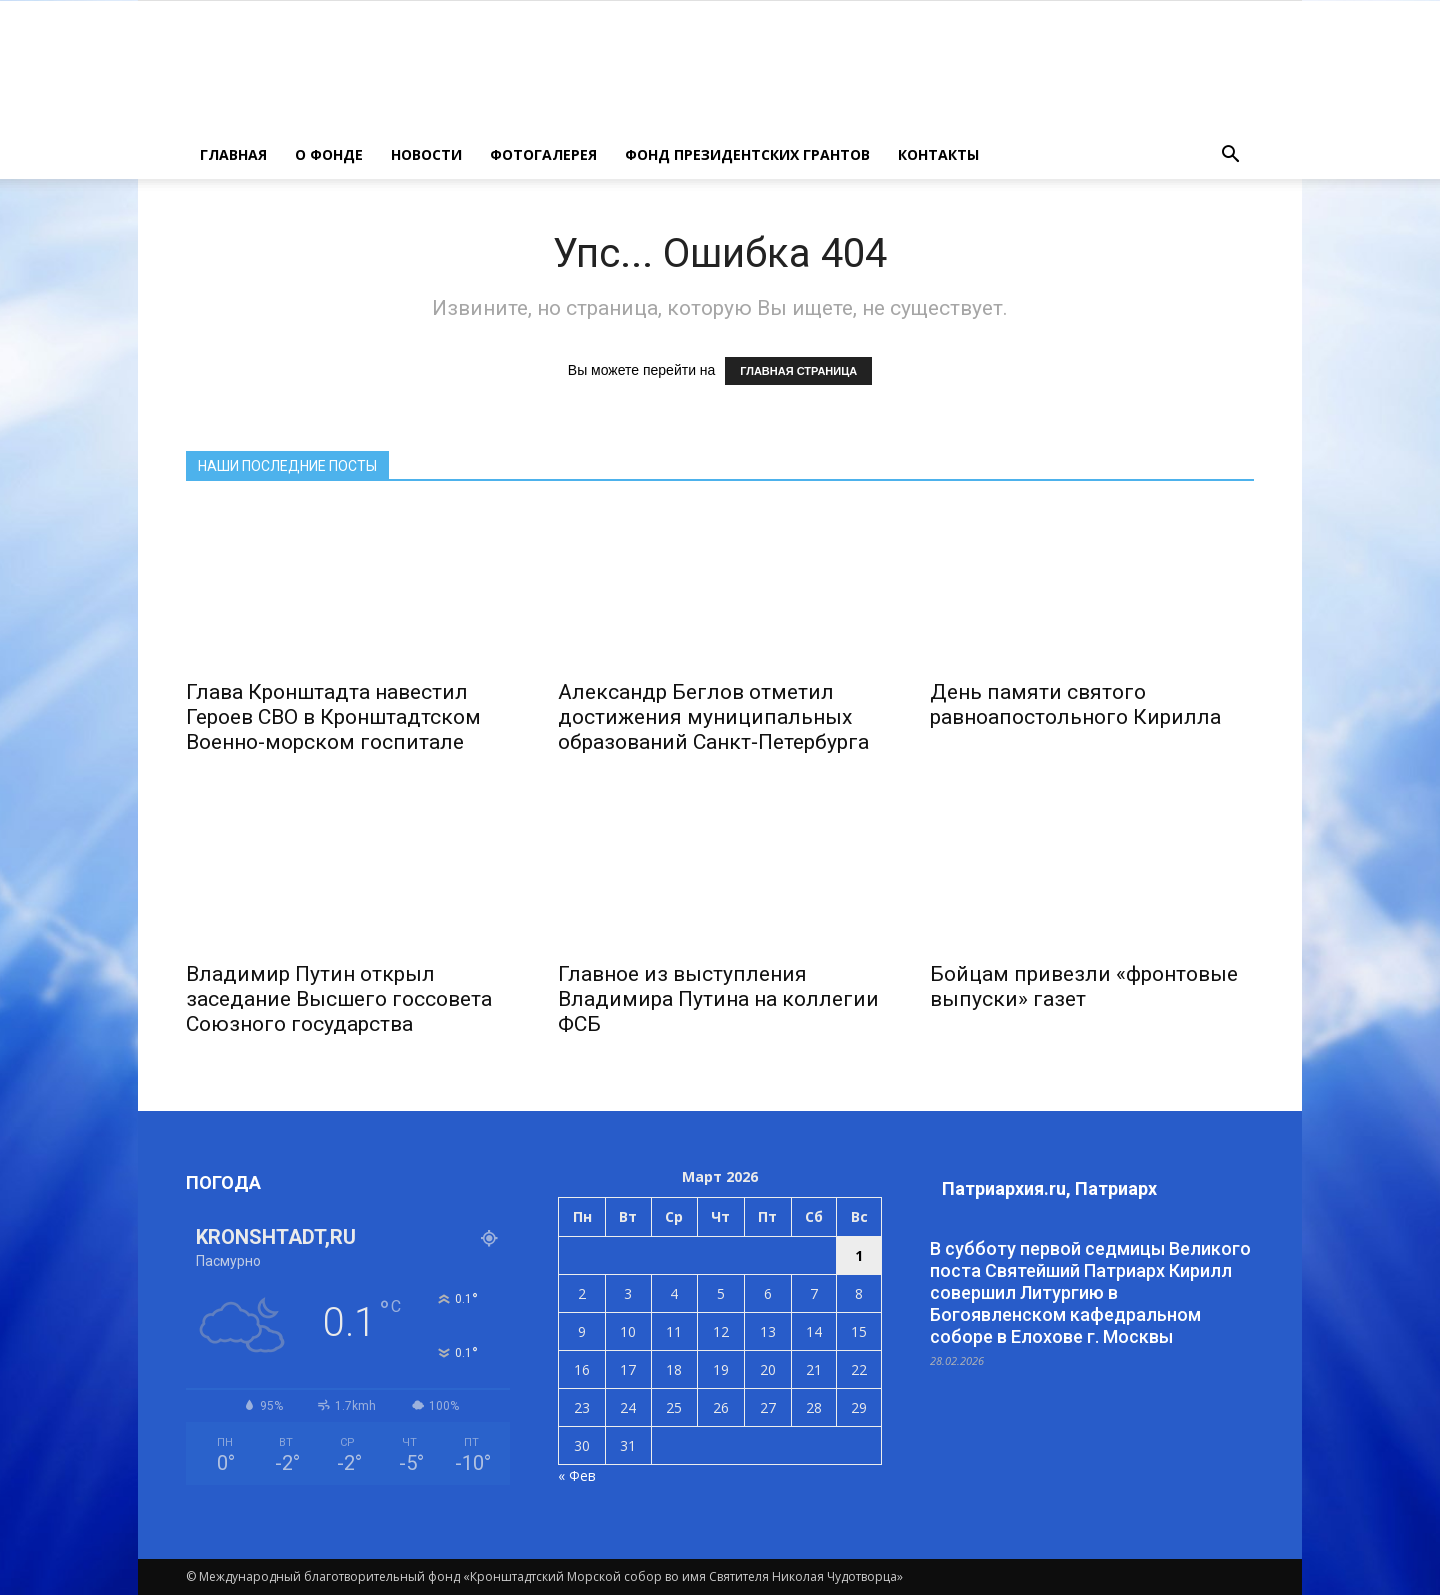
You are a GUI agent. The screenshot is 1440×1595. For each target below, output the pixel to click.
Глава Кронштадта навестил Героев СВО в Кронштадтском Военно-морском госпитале (333, 717)
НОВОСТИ (426, 154)
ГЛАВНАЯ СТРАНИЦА (798, 371)
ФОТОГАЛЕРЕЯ (543, 154)
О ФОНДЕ (329, 154)
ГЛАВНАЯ (233, 154)
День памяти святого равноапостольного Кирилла (1075, 704)
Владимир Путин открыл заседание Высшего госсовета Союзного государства (339, 999)
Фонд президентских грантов (747, 154)
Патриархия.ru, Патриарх (1049, 1188)
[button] (1230, 155)
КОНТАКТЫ (938, 154)
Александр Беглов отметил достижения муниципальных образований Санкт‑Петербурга (713, 717)
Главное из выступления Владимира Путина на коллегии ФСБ (718, 999)
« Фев (577, 1475)
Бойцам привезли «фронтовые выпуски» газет (1084, 986)
